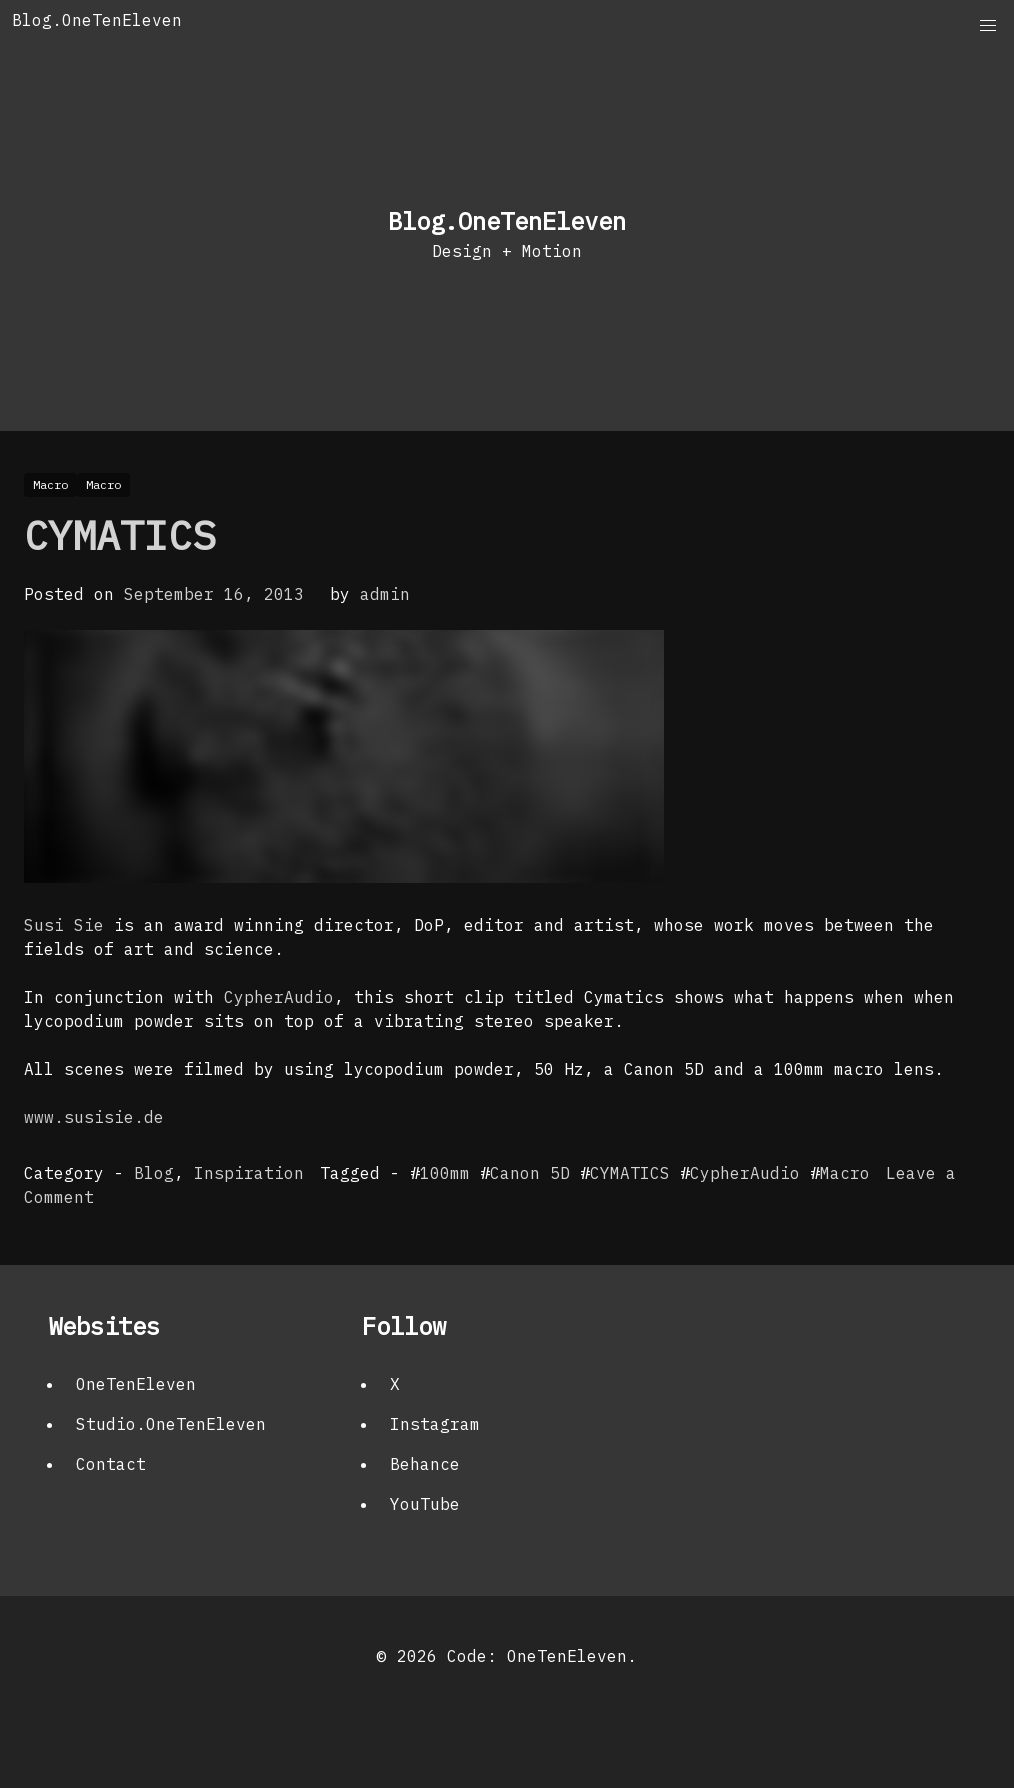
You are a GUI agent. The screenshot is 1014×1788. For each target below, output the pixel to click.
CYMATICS (120, 535)
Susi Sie (64, 925)
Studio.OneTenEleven (171, 1424)
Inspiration (249, 1173)
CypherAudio (279, 997)
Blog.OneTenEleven (97, 20)
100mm (445, 1173)
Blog (154, 1173)
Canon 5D (530, 1173)
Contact (111, 1464)
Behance (425, 1464)
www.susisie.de (94, 1117)
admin (385, 594)
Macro (845, 1173)
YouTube (425, 1504)
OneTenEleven (136, 1384)
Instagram (435, 1424)
